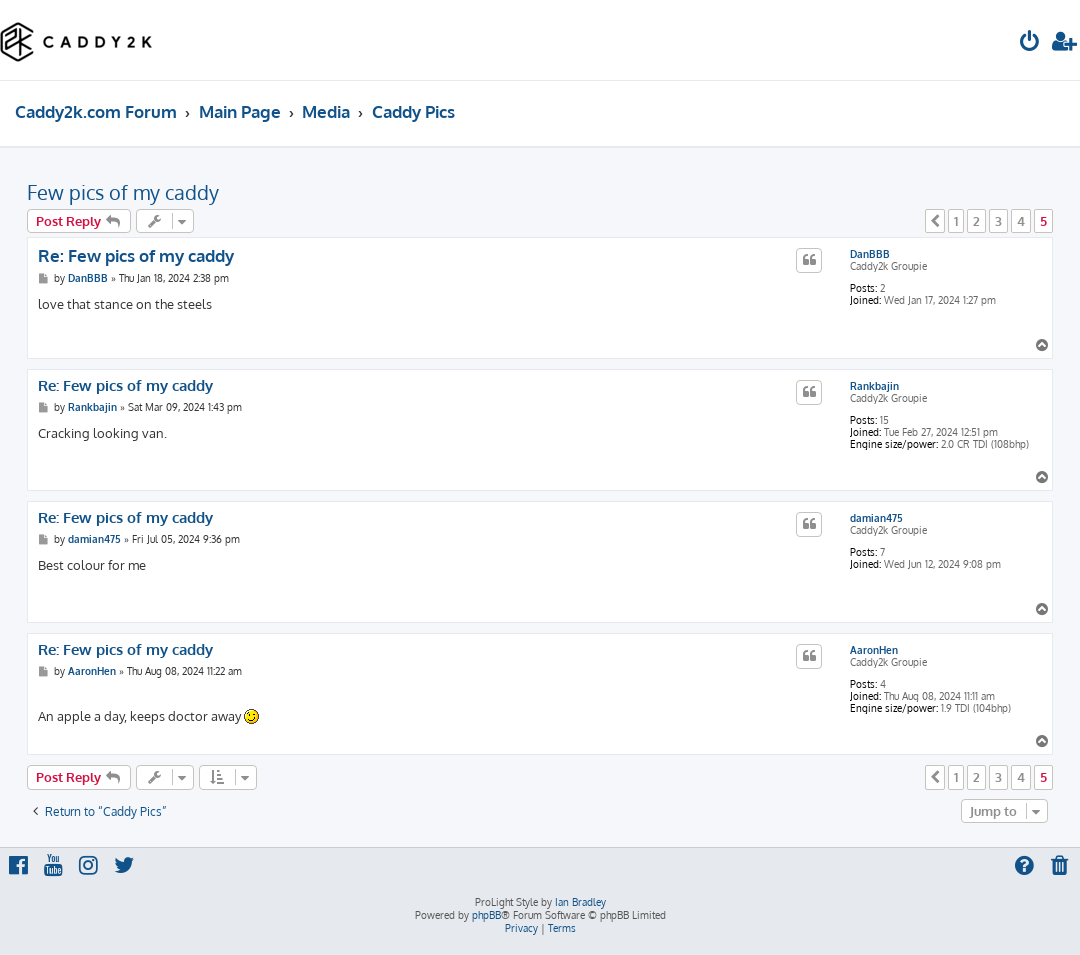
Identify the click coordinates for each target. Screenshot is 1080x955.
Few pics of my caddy (123, 192)
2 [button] (976, 221)
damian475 (876, 518)
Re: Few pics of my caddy (136, 255)
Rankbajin (874, 386)
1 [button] (956, 221)
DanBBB (870, 254)
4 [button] (1021, 221)
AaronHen (874, 650)
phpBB (486, 915)
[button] (935, 221)
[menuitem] (1030, 43)
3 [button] (998, 221)
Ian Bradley (580, 902)
